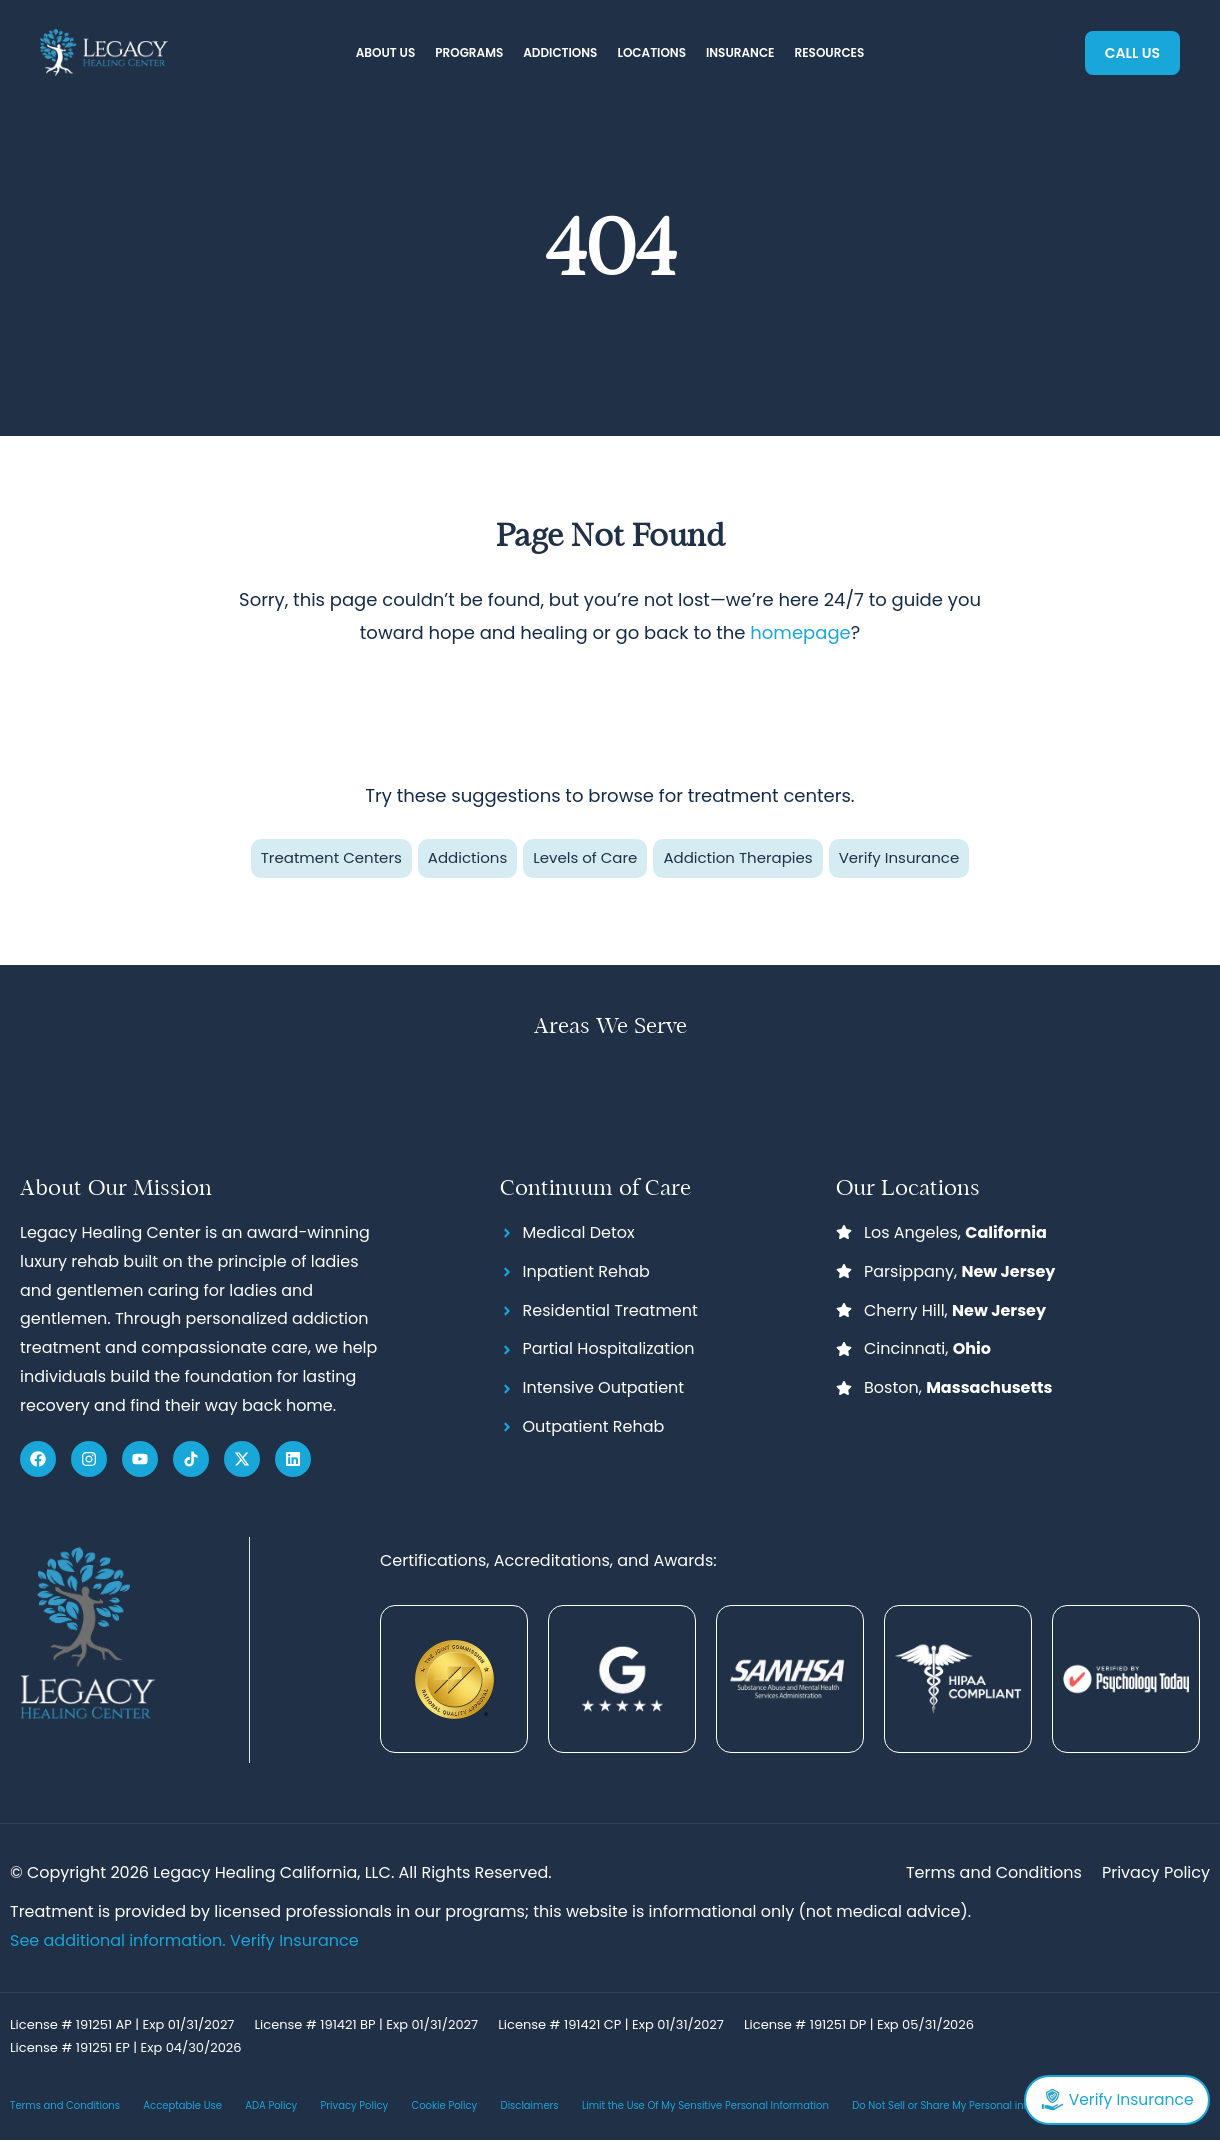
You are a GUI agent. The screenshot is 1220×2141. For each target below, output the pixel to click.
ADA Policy (271, 2105)
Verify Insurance (899, 857)
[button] (386, 53)
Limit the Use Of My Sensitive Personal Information (705, 2105)
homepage (800, 632)
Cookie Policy (444, 2105)
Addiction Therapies (737, 857)
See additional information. (120, 1940)
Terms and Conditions (65, 2105)
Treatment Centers (331, 857)
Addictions (467, 857)
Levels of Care (585, 857)
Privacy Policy (355, 2105)
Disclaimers (530, 2105)
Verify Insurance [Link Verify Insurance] (294, 1940)
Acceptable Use (182, 2105)
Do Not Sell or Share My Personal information (962, 2105)
